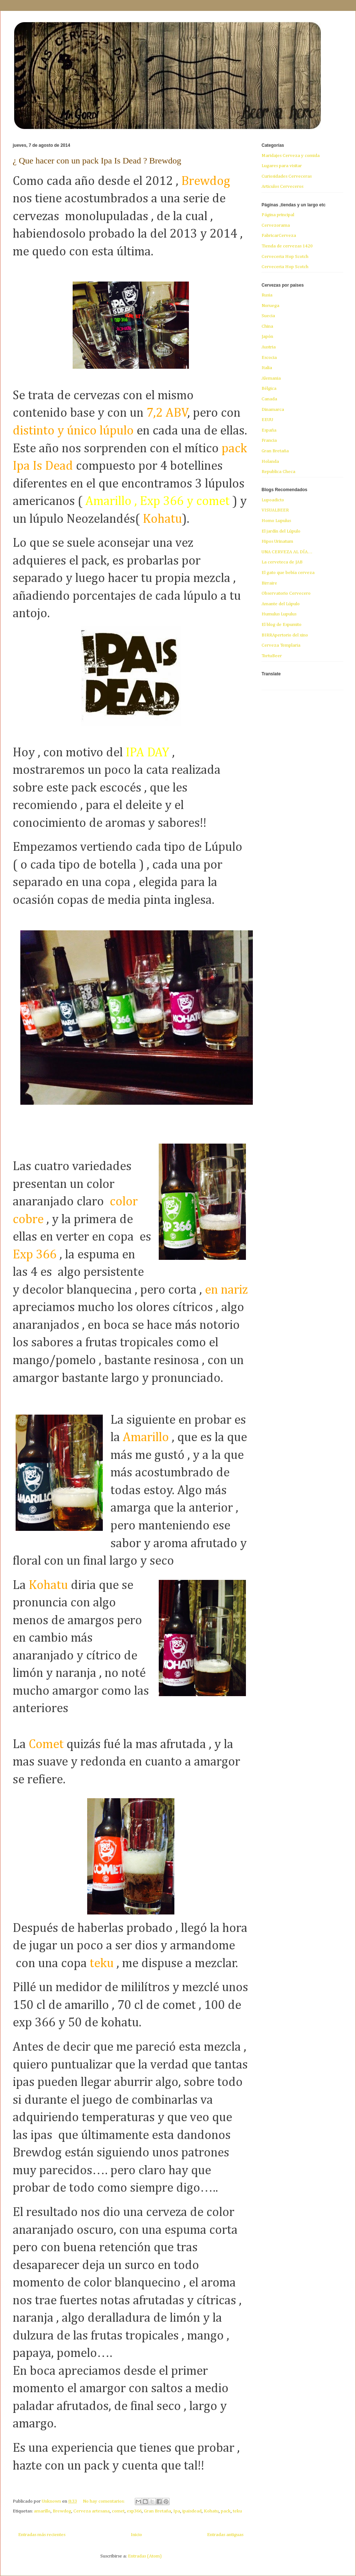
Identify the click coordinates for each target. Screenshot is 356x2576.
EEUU (267, 419)
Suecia (268, 316)
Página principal (278, 215)
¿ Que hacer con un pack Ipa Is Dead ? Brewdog (97, 160)
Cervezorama (276, 225)
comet (118, 2511)
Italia (267, 367)
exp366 (134, 2511)
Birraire (269, 583)
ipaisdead (192, 2511)
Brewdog (62, 2511)
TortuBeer (272, 656)
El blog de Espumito (282, 624)
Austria (269, 347)
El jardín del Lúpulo (281, 531)
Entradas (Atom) (145, 2556)
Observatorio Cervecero (286, 593)
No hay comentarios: (104, 2501)
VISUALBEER (275, 510)
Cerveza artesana (91, 2511)
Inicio (136, 2534)
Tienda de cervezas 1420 (287, 246)
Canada (269, 399)
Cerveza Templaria (281, 645)
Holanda (270, 461)
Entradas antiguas (225, 2534)
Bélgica (269, 388)
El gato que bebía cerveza (288, 572)
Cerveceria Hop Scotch (285, 256)
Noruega (270, 305)
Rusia (267, 295)
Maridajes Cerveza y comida (291, 155)
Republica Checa (278, 471)
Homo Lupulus (276, 520)
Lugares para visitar (282, 165)
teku (237, 2511)
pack (226, 2511)
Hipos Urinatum (277, 541)
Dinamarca (273, 409)
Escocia (269, 357)
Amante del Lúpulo (281, 604)
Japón (267, 336)
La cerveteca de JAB (282, 562)
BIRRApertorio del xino (285, 635)
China (267, 326)
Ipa (176, 2511)
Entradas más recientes (41, 2534)
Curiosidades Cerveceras (287, 176)
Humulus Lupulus (279, 614)
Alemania (271, 378)
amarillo (42, 2511)
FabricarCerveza (279, 235)
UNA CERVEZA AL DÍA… (287, 552)
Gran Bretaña (157, 2511)
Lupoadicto (273, 500)
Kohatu (211, 2511)
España (269, 430)
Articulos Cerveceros (282, 186)
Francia (269, 440)
